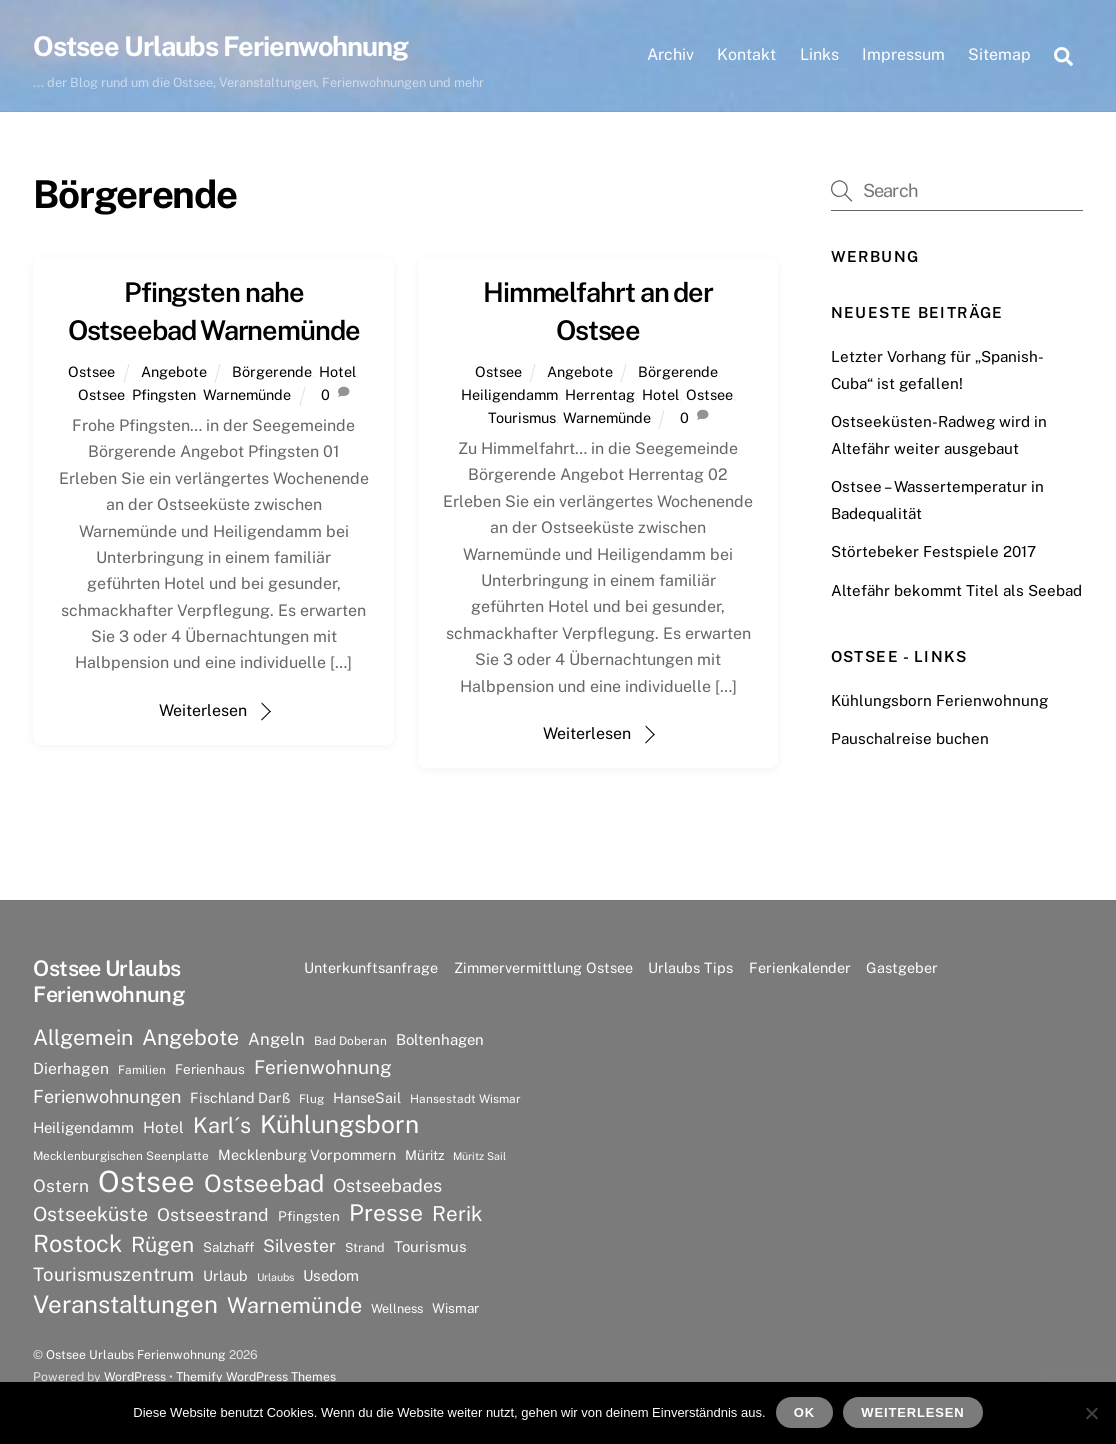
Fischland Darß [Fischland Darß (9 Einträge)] (240, 1097)
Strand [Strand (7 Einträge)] (365, 1247)
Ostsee (91, 371)
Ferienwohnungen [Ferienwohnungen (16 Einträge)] (107, 1096)
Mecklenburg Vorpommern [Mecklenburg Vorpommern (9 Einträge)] (307, 1154)
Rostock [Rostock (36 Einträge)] (77, 1243)
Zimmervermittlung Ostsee (543, 967)
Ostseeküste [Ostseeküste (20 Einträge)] (90, 1213)
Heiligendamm (509, 394)
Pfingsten (164, 394)
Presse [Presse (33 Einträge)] (386, 1213)
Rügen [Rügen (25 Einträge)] (162, 1244)
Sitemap (999, 54)
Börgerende (272, 371)
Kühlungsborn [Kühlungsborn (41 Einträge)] (339, 1125)
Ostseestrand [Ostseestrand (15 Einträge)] (213, 1214)
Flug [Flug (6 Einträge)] (311, 1099)
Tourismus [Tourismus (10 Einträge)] (430, 1246)
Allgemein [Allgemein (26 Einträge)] (83, 1037)
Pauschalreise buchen (910, 738)
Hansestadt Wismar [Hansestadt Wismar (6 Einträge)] (465, 1099)
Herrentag (600, 394)
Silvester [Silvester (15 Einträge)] (299, 1245)
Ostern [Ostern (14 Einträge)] (61, 1186)
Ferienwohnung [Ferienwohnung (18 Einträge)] (323, 1067)
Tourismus (522, 417)
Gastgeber (902, 967)
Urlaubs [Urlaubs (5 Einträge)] (275, 1277)
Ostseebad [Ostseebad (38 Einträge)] (264, 1183)
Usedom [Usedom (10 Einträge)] (331, 1275)
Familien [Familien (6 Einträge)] (142, 1070)
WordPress (135, 1376)
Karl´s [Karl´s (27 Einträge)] (222, 1125)
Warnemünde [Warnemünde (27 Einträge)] (294, 1305)
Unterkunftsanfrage (371, 967)
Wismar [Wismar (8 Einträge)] (455, 1308)
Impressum (903, 54)
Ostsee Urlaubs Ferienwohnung (136, 1354)
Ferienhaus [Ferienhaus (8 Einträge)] (210, 1069)
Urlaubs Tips (690, 967)
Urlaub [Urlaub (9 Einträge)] (225, 1275)
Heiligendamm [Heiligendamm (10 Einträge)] (83, 1127)
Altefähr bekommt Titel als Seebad (956, 590)
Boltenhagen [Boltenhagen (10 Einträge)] (440, 1039)
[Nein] (1091, 1413)
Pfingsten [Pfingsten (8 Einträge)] (309, 1216)
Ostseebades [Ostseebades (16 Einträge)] (387, 1185)
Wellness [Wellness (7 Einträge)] (397, 1308)
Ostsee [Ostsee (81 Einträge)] (146, 1182)
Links (819, 54)
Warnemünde (247, 394)
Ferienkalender (800, 967)
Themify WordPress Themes (256, 1376)
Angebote (174, 371)
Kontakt (746, 54)
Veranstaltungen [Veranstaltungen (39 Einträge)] (125, 1304)
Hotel (337, 371)
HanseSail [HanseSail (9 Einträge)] (367, 1097)
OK (804, 1412)
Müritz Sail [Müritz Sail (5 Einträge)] (479, 1156)
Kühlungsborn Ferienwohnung (939, 700)
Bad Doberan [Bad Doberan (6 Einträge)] (350, 1041)
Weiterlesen (203, 710)
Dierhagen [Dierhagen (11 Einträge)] (71, 1068)
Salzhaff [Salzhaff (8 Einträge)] (228, 1247)
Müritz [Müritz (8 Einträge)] (424, 1155)
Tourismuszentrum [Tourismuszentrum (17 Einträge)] (113, 1274)
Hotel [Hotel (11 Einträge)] (163, 1127)
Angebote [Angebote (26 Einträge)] (190, 1037)
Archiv (670, 54)
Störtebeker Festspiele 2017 (933, 551)
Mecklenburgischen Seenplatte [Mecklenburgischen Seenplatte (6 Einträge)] (121, 1156)
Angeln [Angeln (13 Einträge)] (276, 1039)
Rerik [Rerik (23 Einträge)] (457, 1213)
